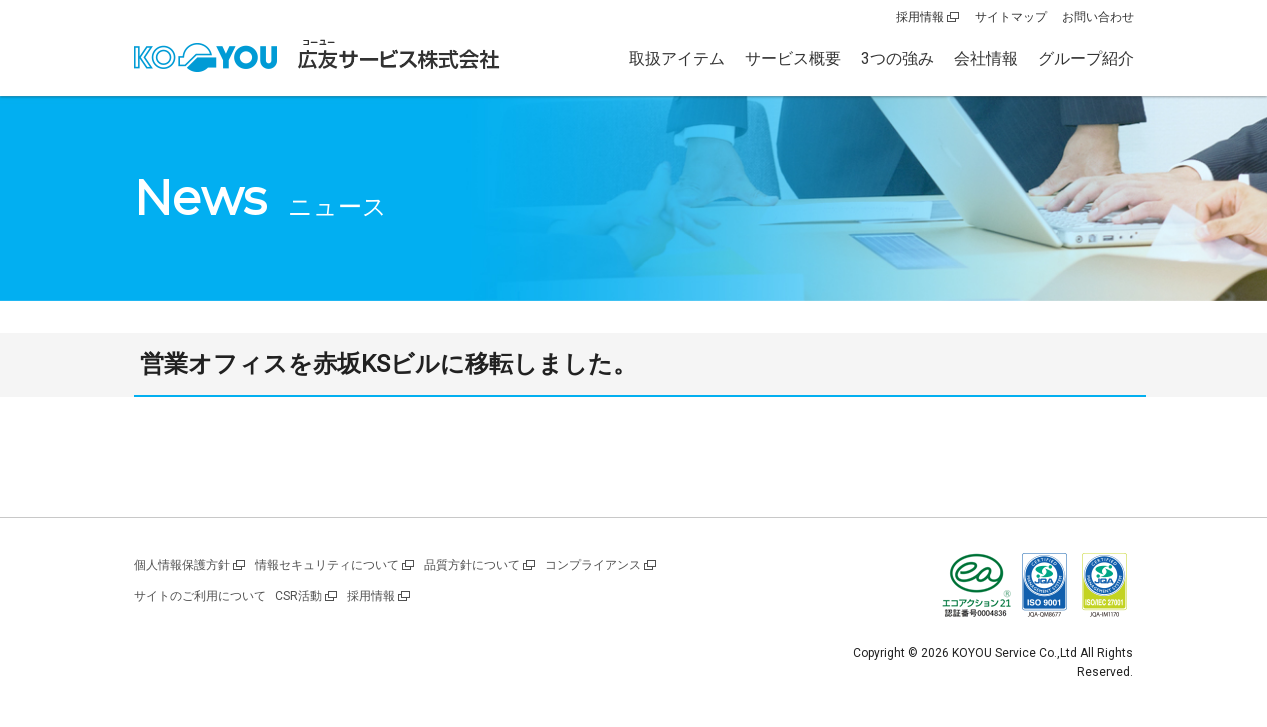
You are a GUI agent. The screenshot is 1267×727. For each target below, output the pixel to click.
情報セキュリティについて (327, 565)
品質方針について (472, 565)
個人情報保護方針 (182, 565)
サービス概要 (793, 58)
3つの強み (897, 58)
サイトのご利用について (200, 596)
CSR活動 (298, 596)
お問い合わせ (1098, 17)
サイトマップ (1011, 17)
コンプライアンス (593, 565)
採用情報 (920, 17)
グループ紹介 (1086, 58)
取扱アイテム (677, 58)
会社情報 (986, 58)
